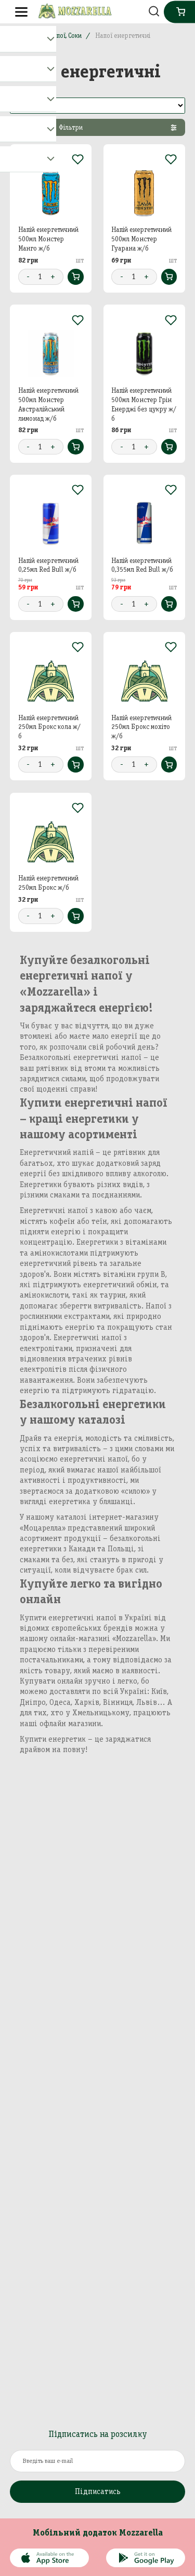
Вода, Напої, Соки (56, 35)
